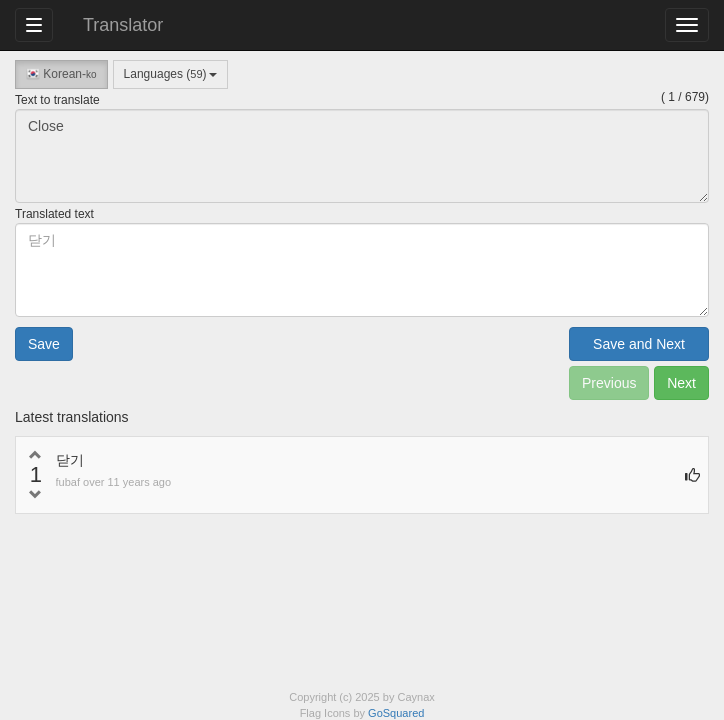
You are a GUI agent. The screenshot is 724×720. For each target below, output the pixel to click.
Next (681, 383)
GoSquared (396, 713)
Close (362, 156)
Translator (123, 25)
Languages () (170, 74)
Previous (609, 383)
